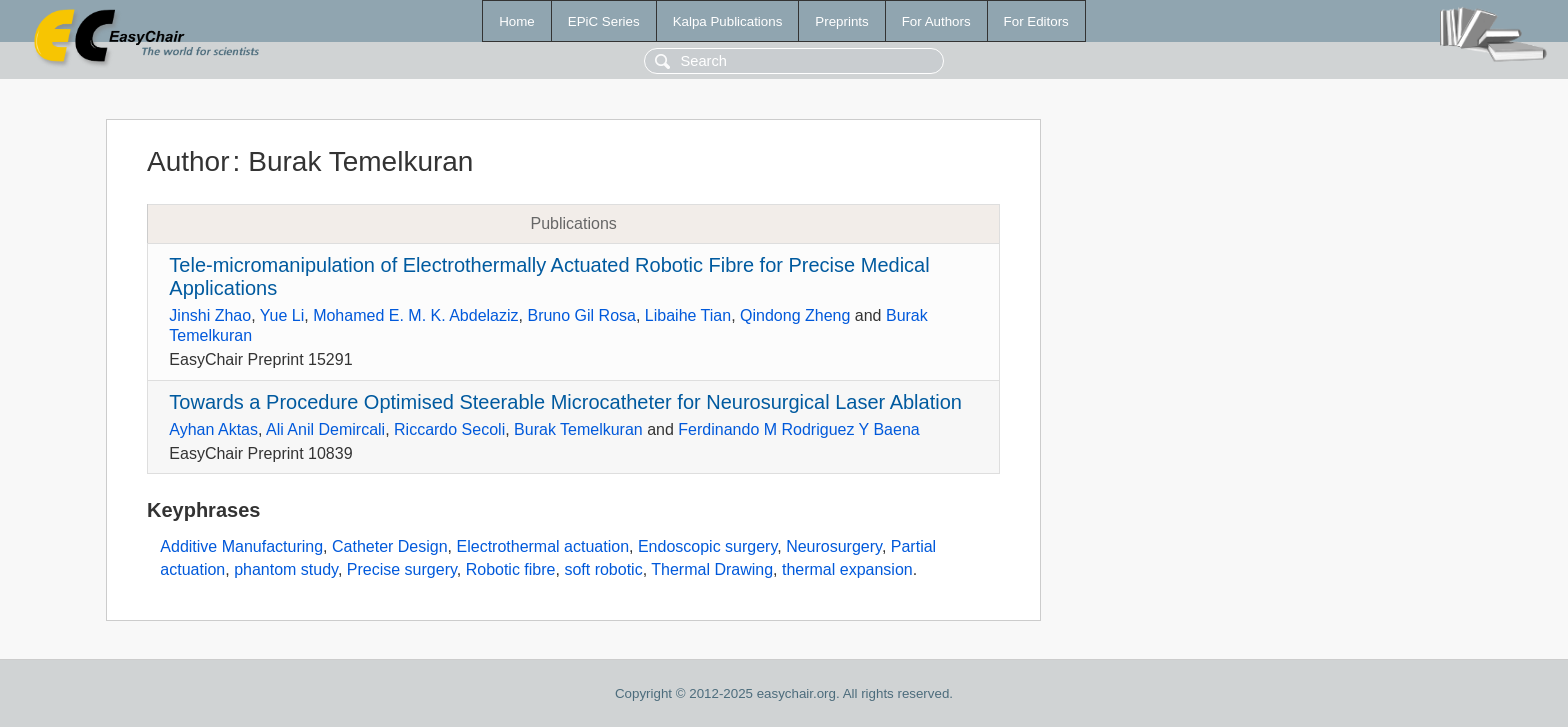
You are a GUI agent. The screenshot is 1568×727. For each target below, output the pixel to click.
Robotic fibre (511, 569)
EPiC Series (604, 21)
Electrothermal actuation (543, 546)
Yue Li (282, 315)
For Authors (936, 21)
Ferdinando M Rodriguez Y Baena (798, 429)
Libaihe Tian (688, 315)
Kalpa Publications (728, 21)
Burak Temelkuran (578, 429)
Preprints (841, 21)
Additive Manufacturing (241, 546)
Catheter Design (390, 546)
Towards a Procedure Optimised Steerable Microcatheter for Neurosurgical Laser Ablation (565, 402)
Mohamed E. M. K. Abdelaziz (415, 315)
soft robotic (603, 569)
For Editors (1036, 21)
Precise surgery (402, 569)
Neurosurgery (834, 546)
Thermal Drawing (712, 569)
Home (517, 21)
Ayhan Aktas (213, 429)
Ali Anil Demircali (325, 429)
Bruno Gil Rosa (581, 315)
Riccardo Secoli (449, 429)
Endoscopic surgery (707, 546)
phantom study (286, 569)
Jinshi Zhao (210, 315)
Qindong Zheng (795, 315)
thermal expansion (847, 569)
